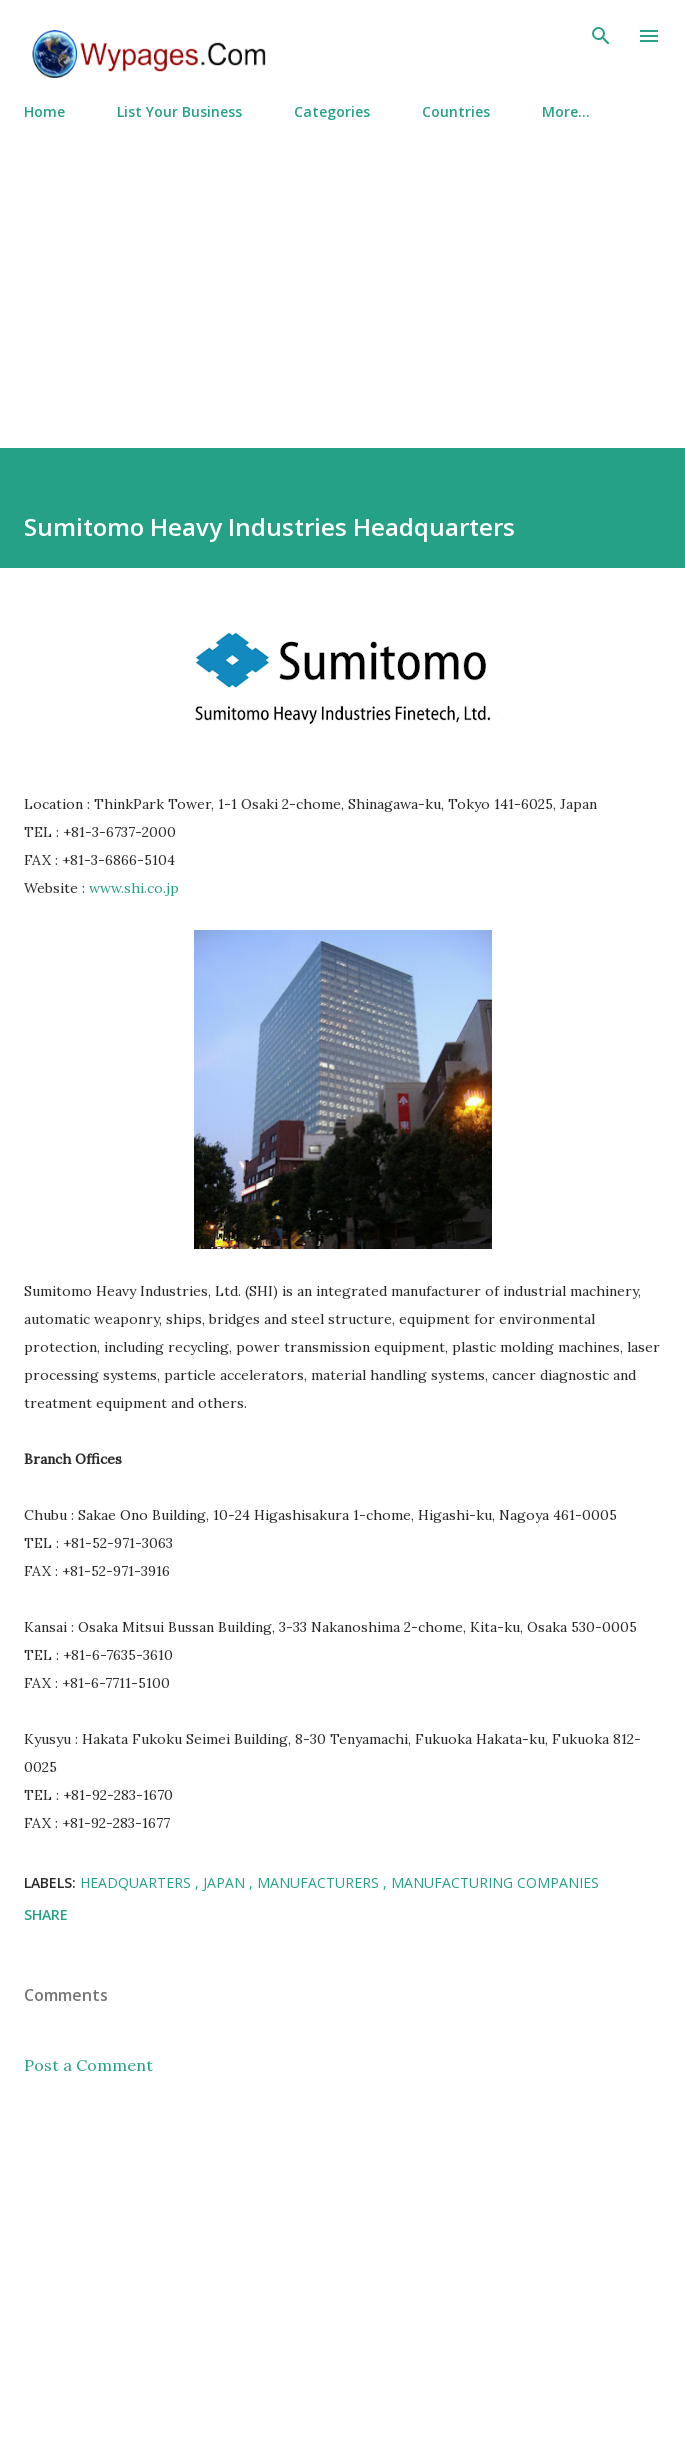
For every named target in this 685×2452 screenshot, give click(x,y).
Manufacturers (320, 1882)
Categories (332, 111)
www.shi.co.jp (134, 888)
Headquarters (137, 1882)
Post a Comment (88, 2065)
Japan (226, 1882)
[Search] (601, 36)
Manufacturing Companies (495, 1882)
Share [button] (46, 1914)
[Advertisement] (342, 276)
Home (44, 111)
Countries (456, 111)
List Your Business (179, 111)
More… (566, 111)
